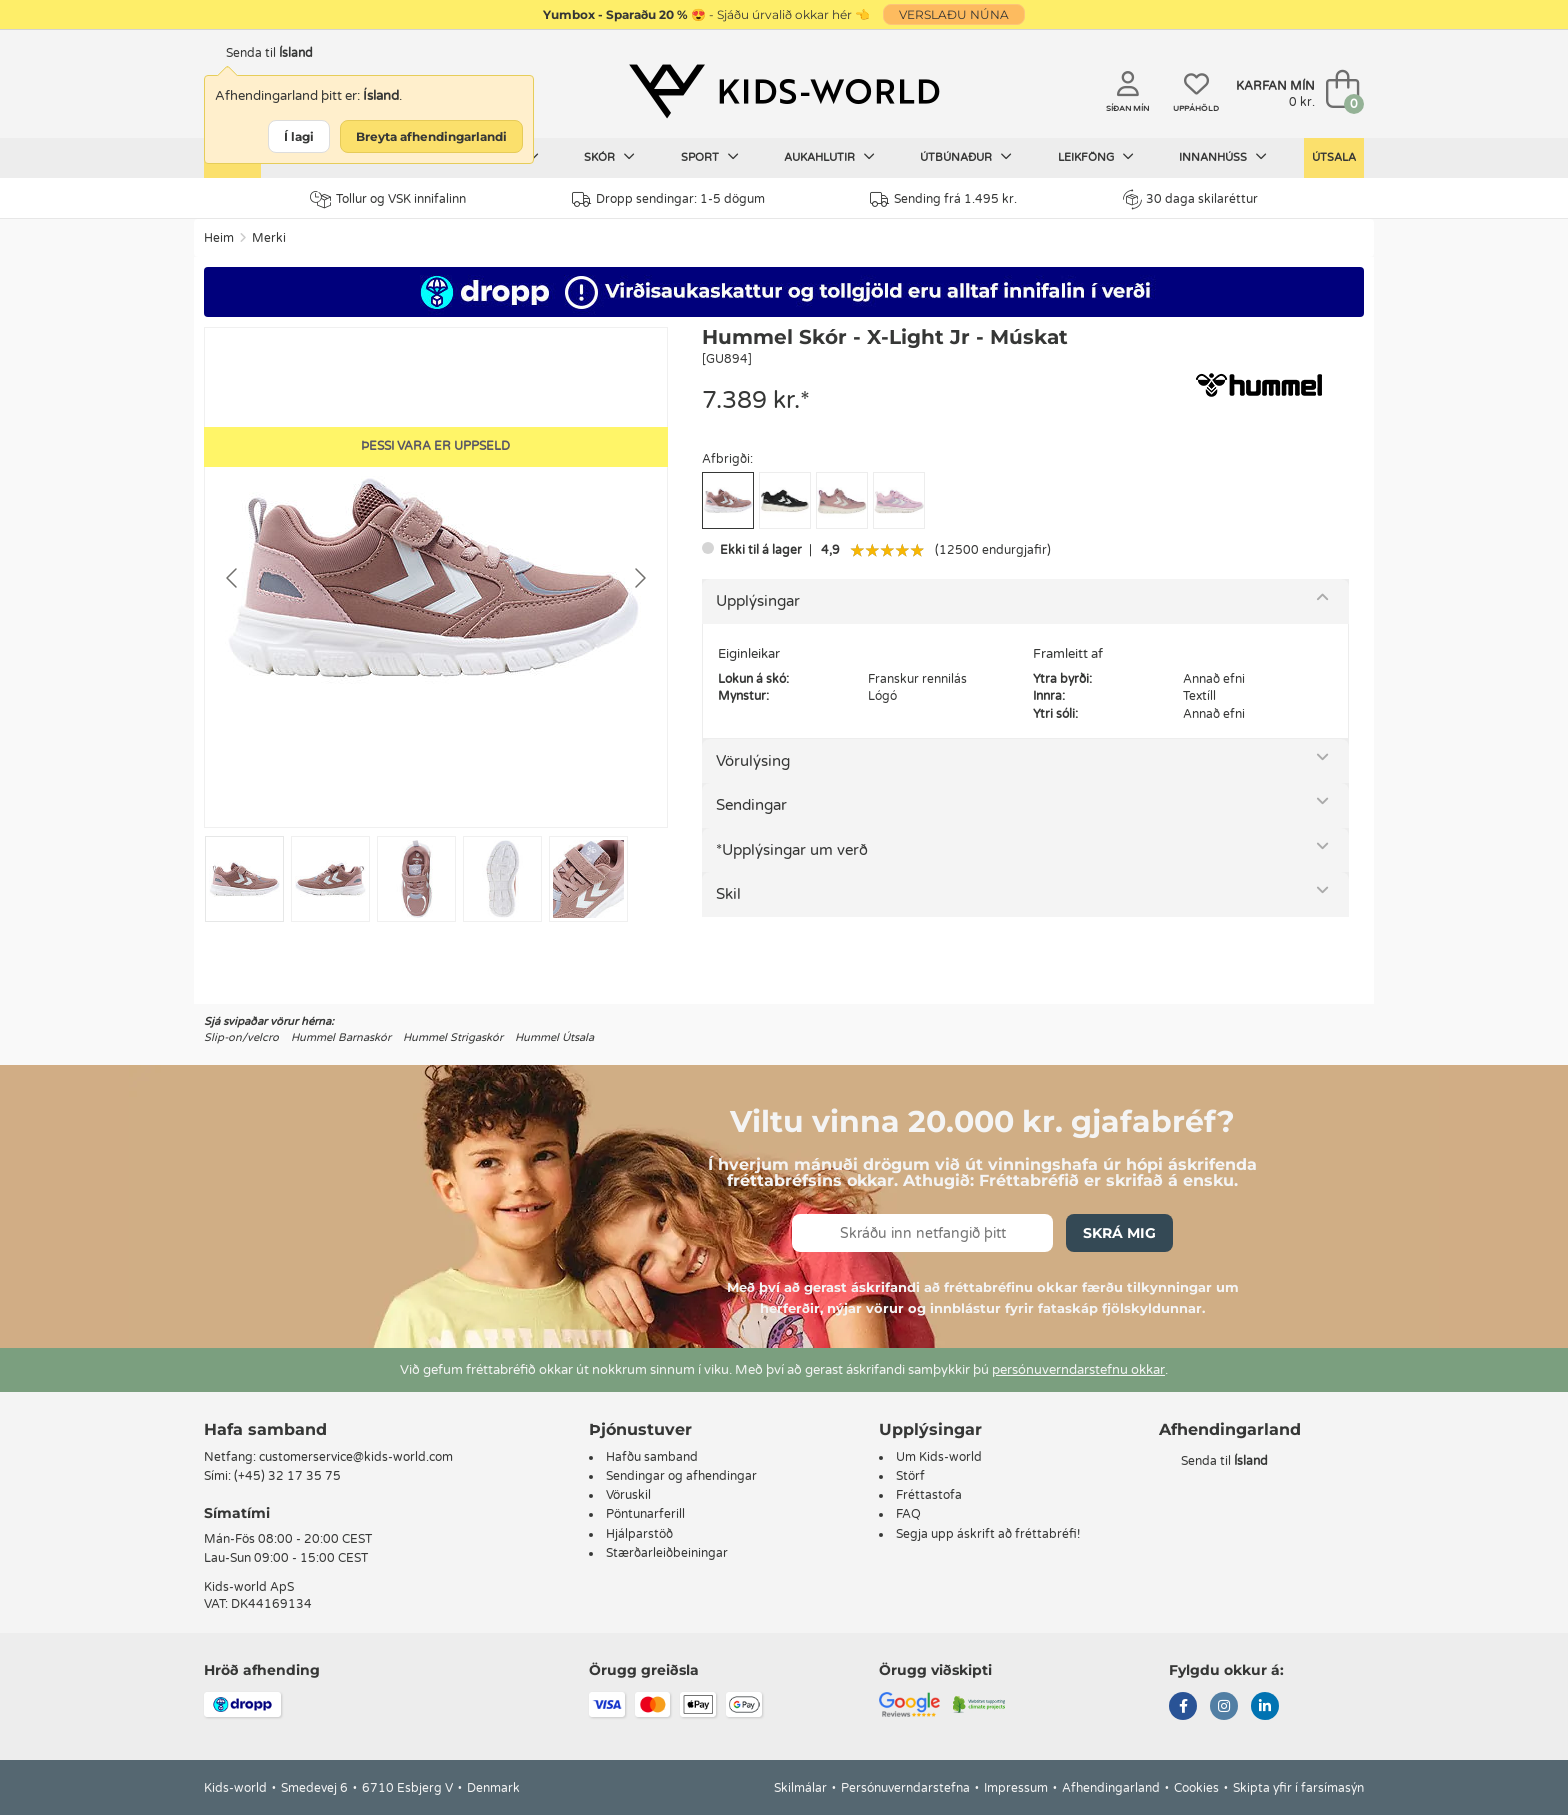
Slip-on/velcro (241, 1037)
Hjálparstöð (639, 1534)
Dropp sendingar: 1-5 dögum (668, 199)
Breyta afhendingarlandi (431, 136)
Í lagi (299, 136)
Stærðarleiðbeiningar (667, 1553)
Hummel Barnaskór (341, 1037)
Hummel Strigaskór (453, 1037)
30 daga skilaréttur (1190, 199)
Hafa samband (265, 1429)
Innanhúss (1223, 157)
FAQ (908, 1514)
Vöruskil (628, 1495)
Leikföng (1096, 157)
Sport (710, 157)
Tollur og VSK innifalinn (388, 199)
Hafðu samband (652, 1457)
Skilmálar (800, 1788)
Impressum (1016, 1788)
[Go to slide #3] (416, 879)
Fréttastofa (929, 1495)
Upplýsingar (758, 601)
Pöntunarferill (645, 1514)
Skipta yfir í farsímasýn (1298, 1788)
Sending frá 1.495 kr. (943, 199)
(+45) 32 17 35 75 (287, 1476)
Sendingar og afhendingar (681, 1476)
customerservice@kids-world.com (356, 1457)
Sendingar (751, 805)
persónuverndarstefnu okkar (1078, 1370)
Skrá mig (1119, 1233)
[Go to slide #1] (244, 879)
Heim (219, 238)
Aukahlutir (829, 157)
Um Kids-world (939, 1457)
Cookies (1196, 1788)
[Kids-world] (784, 91)
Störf (910, 1476)
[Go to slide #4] (502, 879)
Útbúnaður (966, 157)
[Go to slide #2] (330, 879)
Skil (728, 894)
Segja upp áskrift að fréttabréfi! (988, 1534)
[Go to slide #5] (588, 879)
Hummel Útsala (554, 1037)
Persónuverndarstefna (905, 1788)
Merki (269, 238)
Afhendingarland (1111, 1788)
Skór (609, 157)
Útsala (1334, 157)
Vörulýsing (753, 761)
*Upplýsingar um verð (792, 850)
